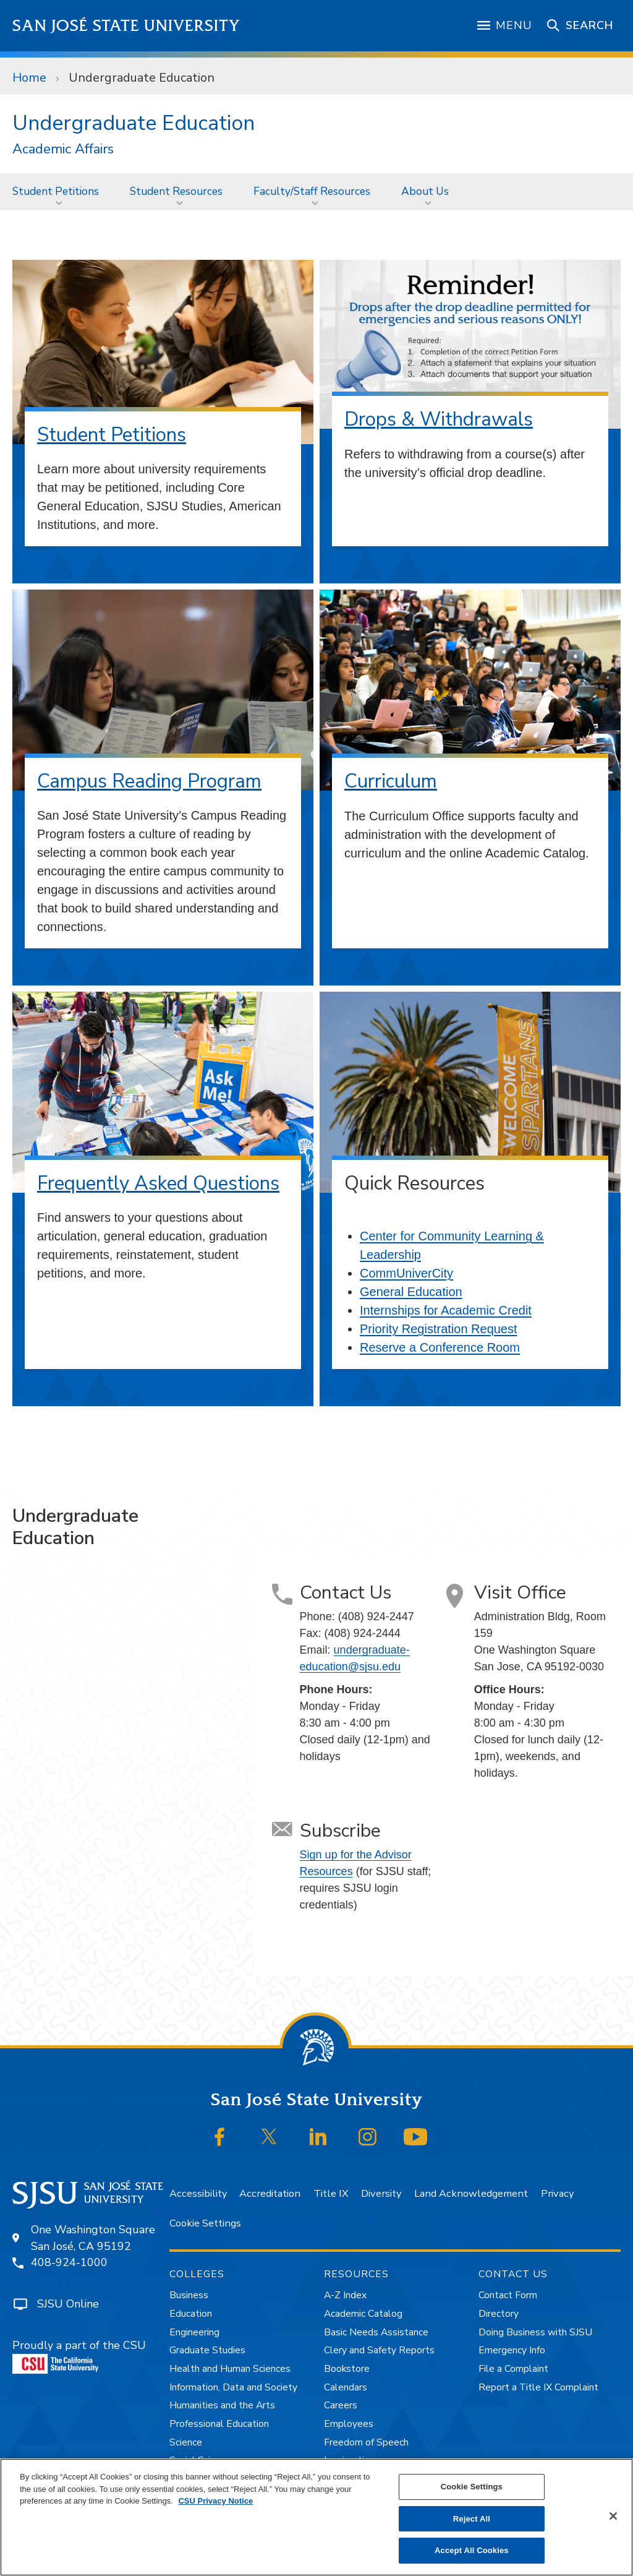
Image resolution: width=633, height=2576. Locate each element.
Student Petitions (55, 191)
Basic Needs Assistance (376, 2332)
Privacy (557, 2193)
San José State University (126, 25)
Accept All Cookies (472, 2550)
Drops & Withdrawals (438, 419)
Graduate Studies (207, 2350)
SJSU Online (68, 2303)
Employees (348, 2424)
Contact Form (507, 2295)
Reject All (471, 2518)
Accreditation (269, 2193)
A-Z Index (345, 2295)
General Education (411, 1292)
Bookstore (347, 2369)
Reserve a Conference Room (440, 1347)
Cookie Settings (205, 2223)
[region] (316, 2517)
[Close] (613, 2516)
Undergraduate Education (142, 77)
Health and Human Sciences (230, 2369)
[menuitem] (58, 191)
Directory (498, 2314)
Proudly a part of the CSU (79, 2356)
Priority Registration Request (438, 1329)
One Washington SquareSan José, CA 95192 (93, 2238)
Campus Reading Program (149, 781)
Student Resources (176, 191)
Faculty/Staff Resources (311, 191)
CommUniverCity (406, 1273)
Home (29, 77)
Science (185, 2442)
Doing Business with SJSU (535, 2332)
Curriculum (390, 781)
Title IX (331, 2193)
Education (190, 2314)
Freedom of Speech (366, 2442)
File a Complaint (513, 2369)
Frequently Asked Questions (158, 1183)
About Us (425, 191)
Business (188, 2295)
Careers (340, 2405)
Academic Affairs (63, 149)
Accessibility (198, 2193)
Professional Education (219, 2424)
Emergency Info (511, 2350)
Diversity (381, 2193)
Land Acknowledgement (471, 2193)
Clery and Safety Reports (379, 2350)
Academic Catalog (363, 2314)
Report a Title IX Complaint (538, 2387)
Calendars (345, 2387)
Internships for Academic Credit (446, 1310)
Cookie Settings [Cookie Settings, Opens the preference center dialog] (472, 2486)
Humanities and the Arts (222, 2405)
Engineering (194, 2332)
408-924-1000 (69, 2262)
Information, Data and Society (233, 2387)
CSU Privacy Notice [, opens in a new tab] (215, 2500)
